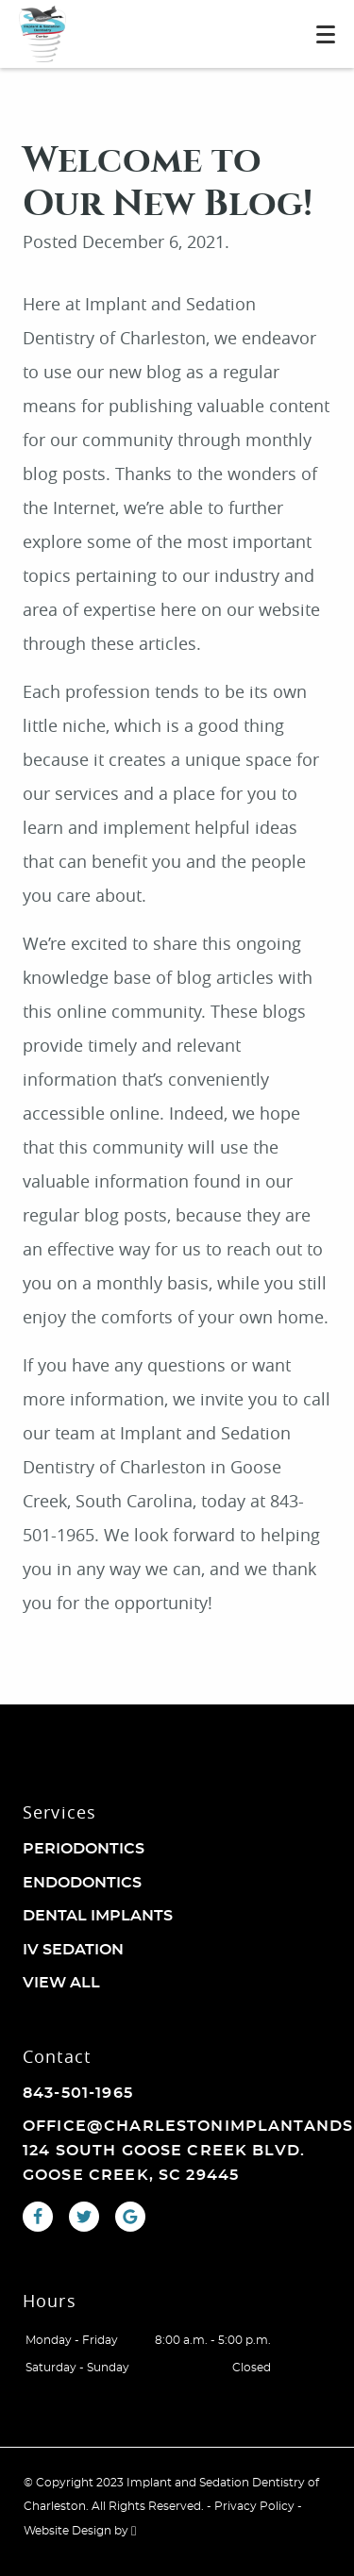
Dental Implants (98, 1915)
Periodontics (83, 1848)
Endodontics (82, 1882)
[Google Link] (130, 2217)
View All (61, 1982)
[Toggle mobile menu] (325, 34)
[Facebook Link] (38, 2217)
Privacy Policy (254, 2506)
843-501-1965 (78, 2093)
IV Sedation (73, 1949)
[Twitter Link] (84, 2217)
